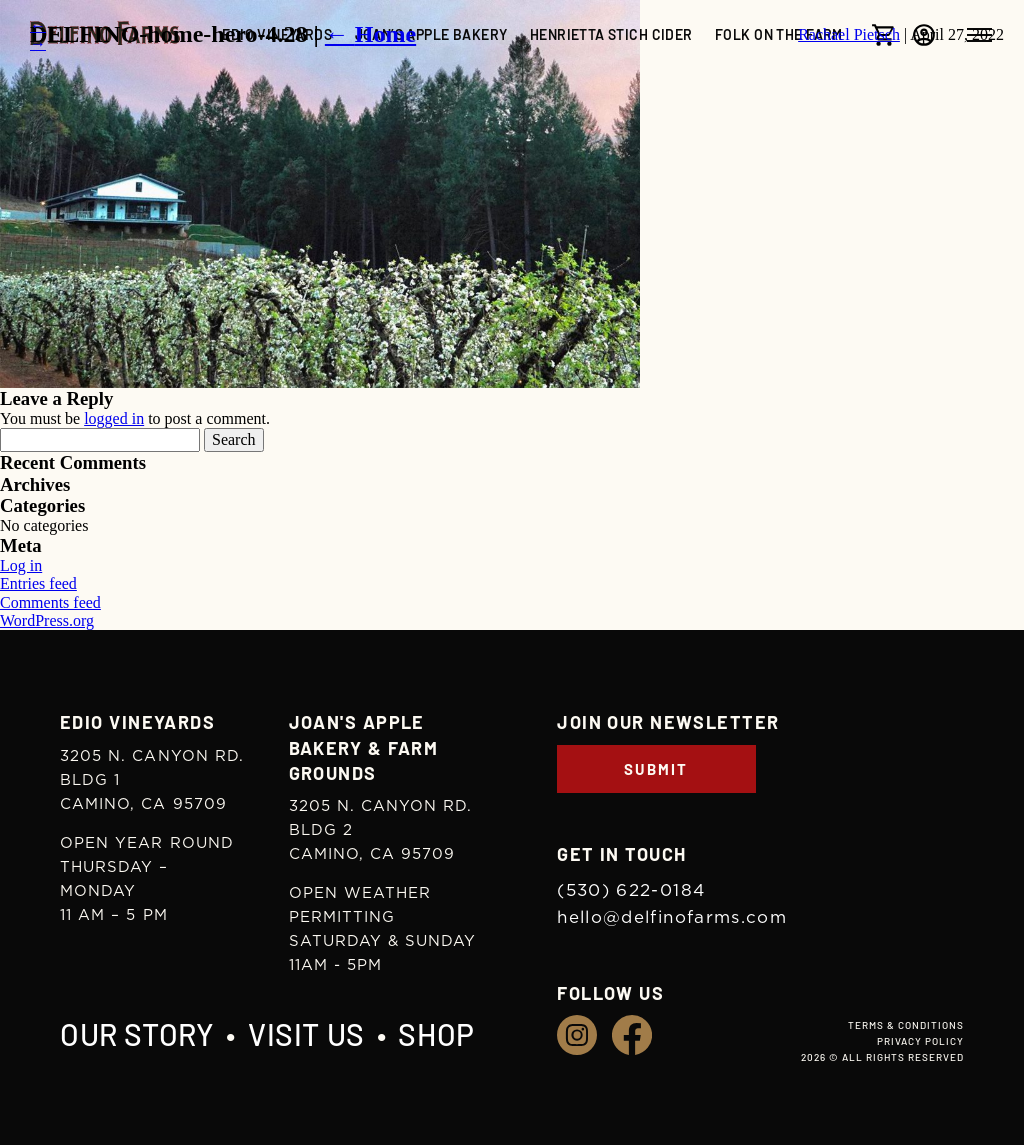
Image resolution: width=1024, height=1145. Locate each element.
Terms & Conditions (906, 1025)
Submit (656, 769)
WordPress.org (47, 620)
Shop (436, 1034)
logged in (114, 418)
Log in (21, 565)
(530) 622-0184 (631, 890)
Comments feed (50, 602)
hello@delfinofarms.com (672, 917)
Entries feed (38, 583)
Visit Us (306, 1034)
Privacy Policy (920, 1041)
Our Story (137, 1034)
